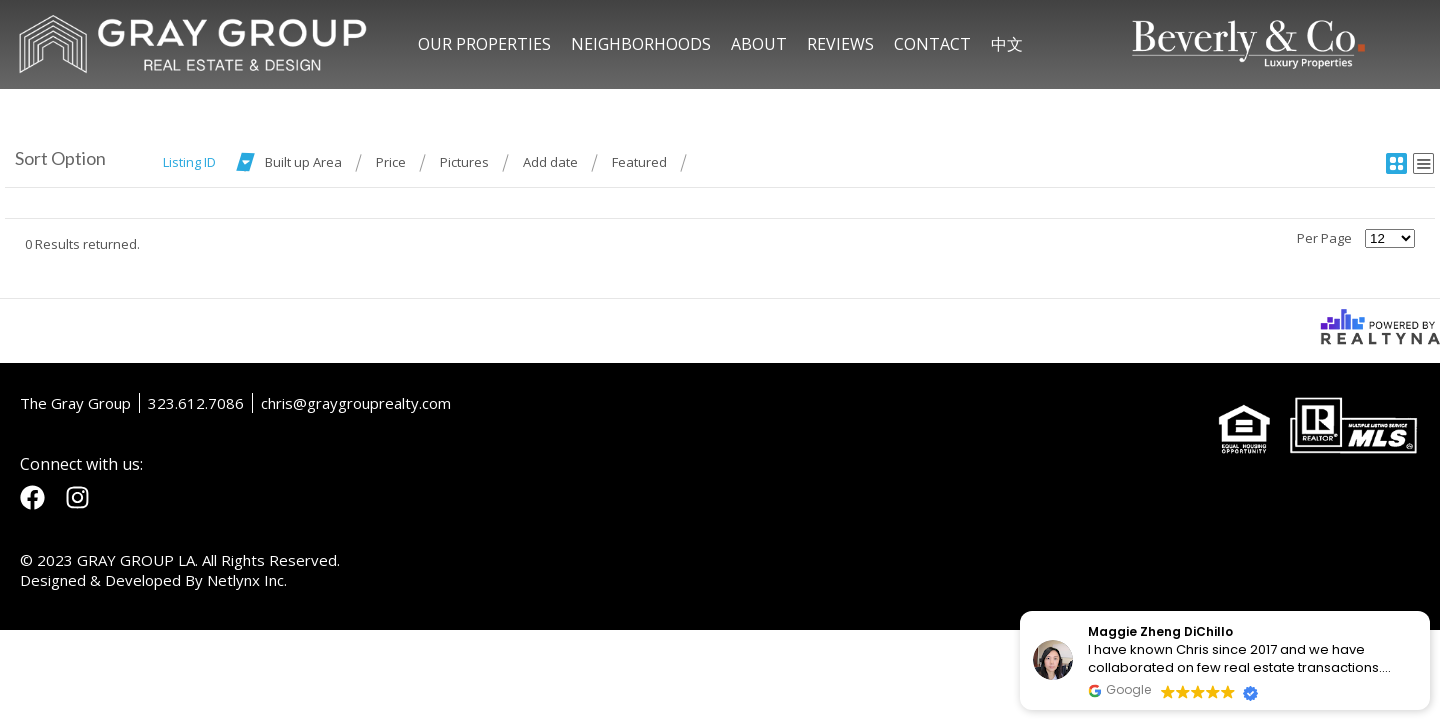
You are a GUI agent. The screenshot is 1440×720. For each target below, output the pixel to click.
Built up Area (303, 162)
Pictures (464, 162)
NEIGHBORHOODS (641, 44)
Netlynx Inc (245, 580)
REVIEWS (840, 44)
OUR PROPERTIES (484, 44)
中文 (1007, 44)
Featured (639, 162)
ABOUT (759, 44)
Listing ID (189, 162)
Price (391, 162)
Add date (550, 162)
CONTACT (932, 44)
